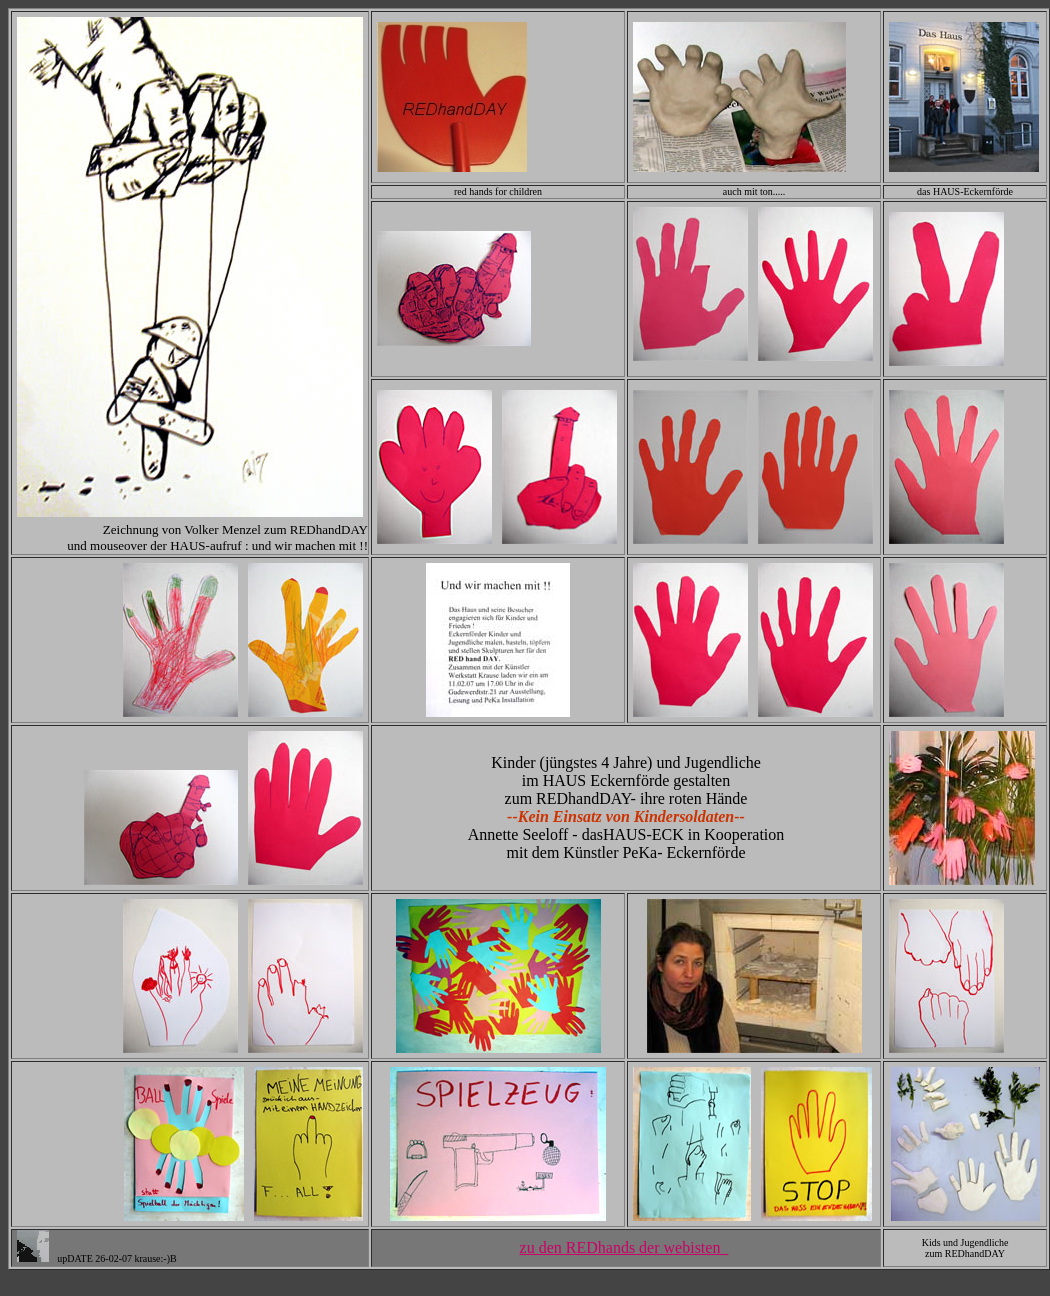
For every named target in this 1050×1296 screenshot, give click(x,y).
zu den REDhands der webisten (624, 1247)
